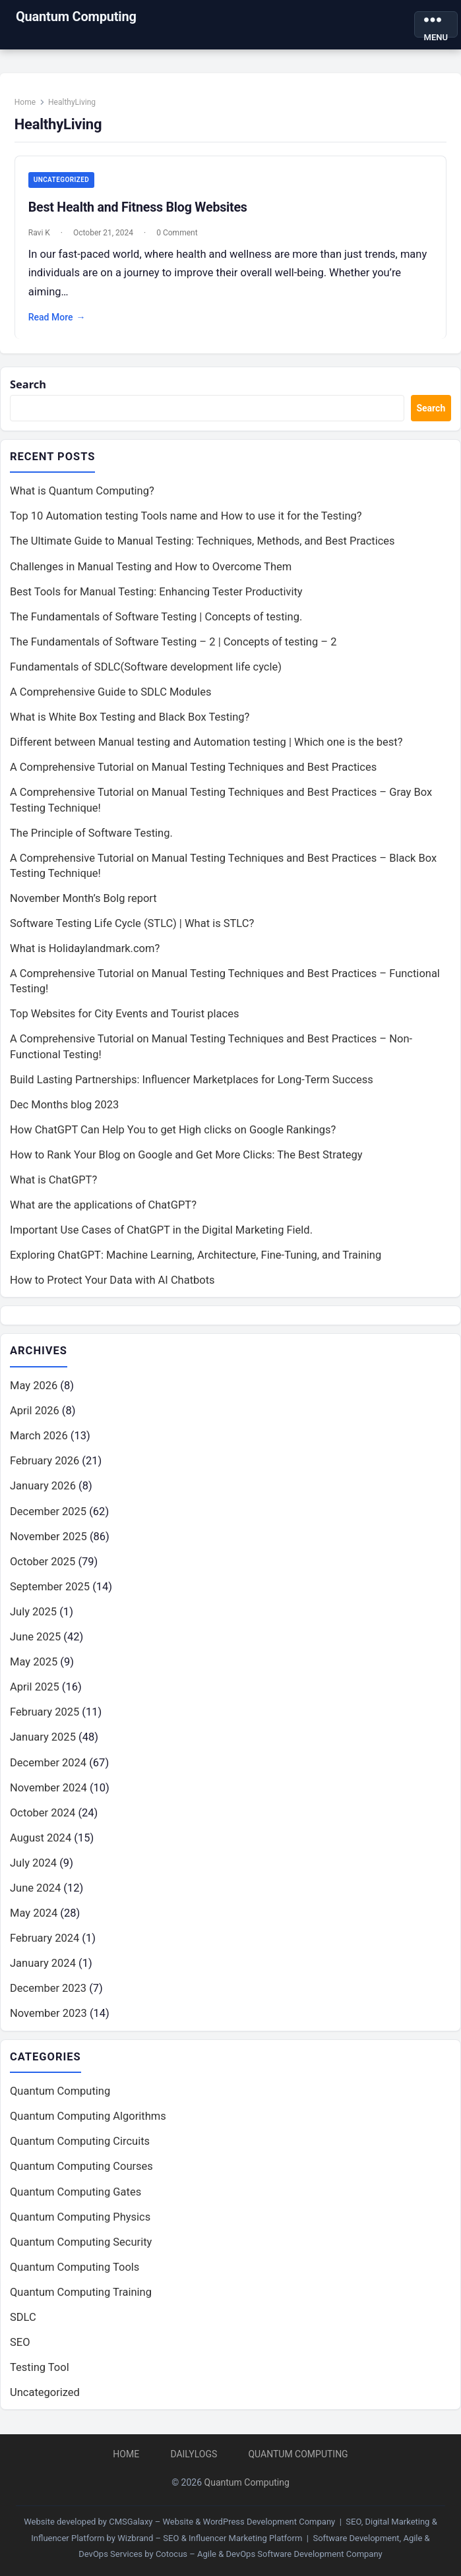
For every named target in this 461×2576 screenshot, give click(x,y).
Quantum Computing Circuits (80, 2142)
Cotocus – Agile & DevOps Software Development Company (269, 2554)
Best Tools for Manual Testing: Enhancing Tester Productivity (156, 591)
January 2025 (43, 1737)
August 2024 (40, 1838)
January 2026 (43, 1486)
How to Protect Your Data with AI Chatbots (112, 1280)
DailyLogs (193, 2454)
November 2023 (48, 2014)
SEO (20, 2343)
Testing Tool (39, 2368)
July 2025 (33, 1612)
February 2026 (44, 1461)
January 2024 (43, 1964)
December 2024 (48, 1762)
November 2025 (48, 1536)
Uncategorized (61, 179)
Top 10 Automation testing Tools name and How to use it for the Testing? (186, 516)
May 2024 (33, 1913)
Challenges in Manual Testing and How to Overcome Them (151, 566)
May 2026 (33, 1386)
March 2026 (39, 1436)
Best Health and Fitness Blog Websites (137, 207)
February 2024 (44, 1938)
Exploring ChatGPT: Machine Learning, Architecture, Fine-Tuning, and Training (195, 1255)
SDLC (23, 2318)
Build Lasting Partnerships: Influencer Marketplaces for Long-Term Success (191, 1079)
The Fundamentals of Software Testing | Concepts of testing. (156, 617)
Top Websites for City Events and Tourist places (124, 1014)
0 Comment (177, 232)
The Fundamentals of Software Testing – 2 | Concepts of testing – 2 (173, 642)
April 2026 (34, 1411)
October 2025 (42, 1561)
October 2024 (42, 1813)
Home (25, 102)
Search (28, 384)
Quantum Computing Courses (81, 2167)
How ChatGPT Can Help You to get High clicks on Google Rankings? (173, 1129)
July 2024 (33, 1863)
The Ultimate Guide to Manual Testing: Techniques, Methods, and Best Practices (202, 541)
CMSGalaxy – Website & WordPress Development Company (222, 2522)
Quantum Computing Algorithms (88, 2117)
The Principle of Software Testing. (91, 833)
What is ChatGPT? (53, 1180)
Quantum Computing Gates (75, 2192)
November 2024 (48, 1788)
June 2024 (35, 1888)
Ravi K (39, 232)
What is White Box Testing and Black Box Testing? (129, 717)
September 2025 (50, 1586)
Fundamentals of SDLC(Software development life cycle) (146, 667)
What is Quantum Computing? (82, 491)
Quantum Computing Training (81, 2293)
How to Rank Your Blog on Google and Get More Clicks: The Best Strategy (186, 1155)
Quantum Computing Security (81, 2242)
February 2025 (44, 1712)
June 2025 (35, 1637)
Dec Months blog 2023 (64, 1104)
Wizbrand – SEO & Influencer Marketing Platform (209, 2538)
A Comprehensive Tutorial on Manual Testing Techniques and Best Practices (193, 768)
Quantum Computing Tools (74, 2267)
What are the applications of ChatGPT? (103, 1205)
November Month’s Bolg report (83, 899)
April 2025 (34, 1687)
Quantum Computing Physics (80, 2217)
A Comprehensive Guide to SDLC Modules (110, 692)
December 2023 (48, 1989)
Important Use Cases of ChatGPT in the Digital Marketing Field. (161, 1230)
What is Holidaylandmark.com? (85, 949)
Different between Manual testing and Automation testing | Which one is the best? (206, 742)
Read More (57, 318)
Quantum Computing (76, 16)
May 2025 (33, 1662)
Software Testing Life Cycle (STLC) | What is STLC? (132, 924)
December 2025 (48, 1511)
